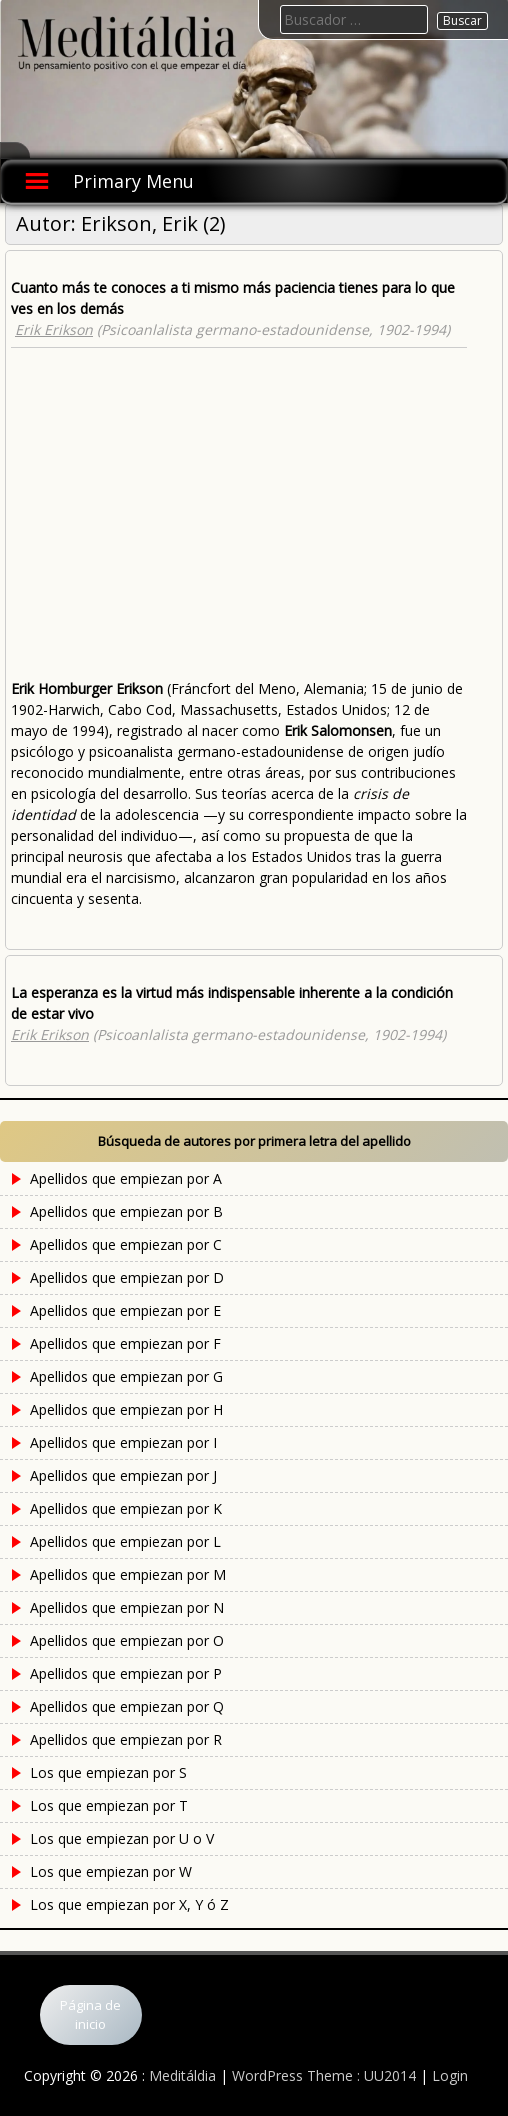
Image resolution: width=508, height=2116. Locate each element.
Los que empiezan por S (108, 1772)
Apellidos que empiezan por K (126, 1508)
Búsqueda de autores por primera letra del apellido (254, 1141)
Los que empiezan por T (109, 1805)
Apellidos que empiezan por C (126, 1244)
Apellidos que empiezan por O (127, 1640)
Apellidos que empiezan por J (123, 1475)
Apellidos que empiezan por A (126, 1178)
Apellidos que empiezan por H (126, 1409)
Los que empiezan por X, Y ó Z (129, 1904)
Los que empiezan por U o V (122, 1838)
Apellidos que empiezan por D (127, 1277)
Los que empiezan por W (111, 1871)
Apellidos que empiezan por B (126, 1211)
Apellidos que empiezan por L (125, 1541)
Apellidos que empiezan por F (125, 1343)
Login (450, 2075)
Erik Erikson (54, 329)
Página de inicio (90, 2015)
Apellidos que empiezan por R (126, 1739)
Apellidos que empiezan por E (125, 1310)
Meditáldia (182, 2075)
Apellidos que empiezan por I (123, 1442)
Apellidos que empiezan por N (127, 1607)
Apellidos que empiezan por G (126, 1376)
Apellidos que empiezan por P (126, 1673)
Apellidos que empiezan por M (128, 1574)
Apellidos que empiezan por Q (127, 1706)
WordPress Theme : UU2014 (324, 2075)
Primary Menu (133, 181)
